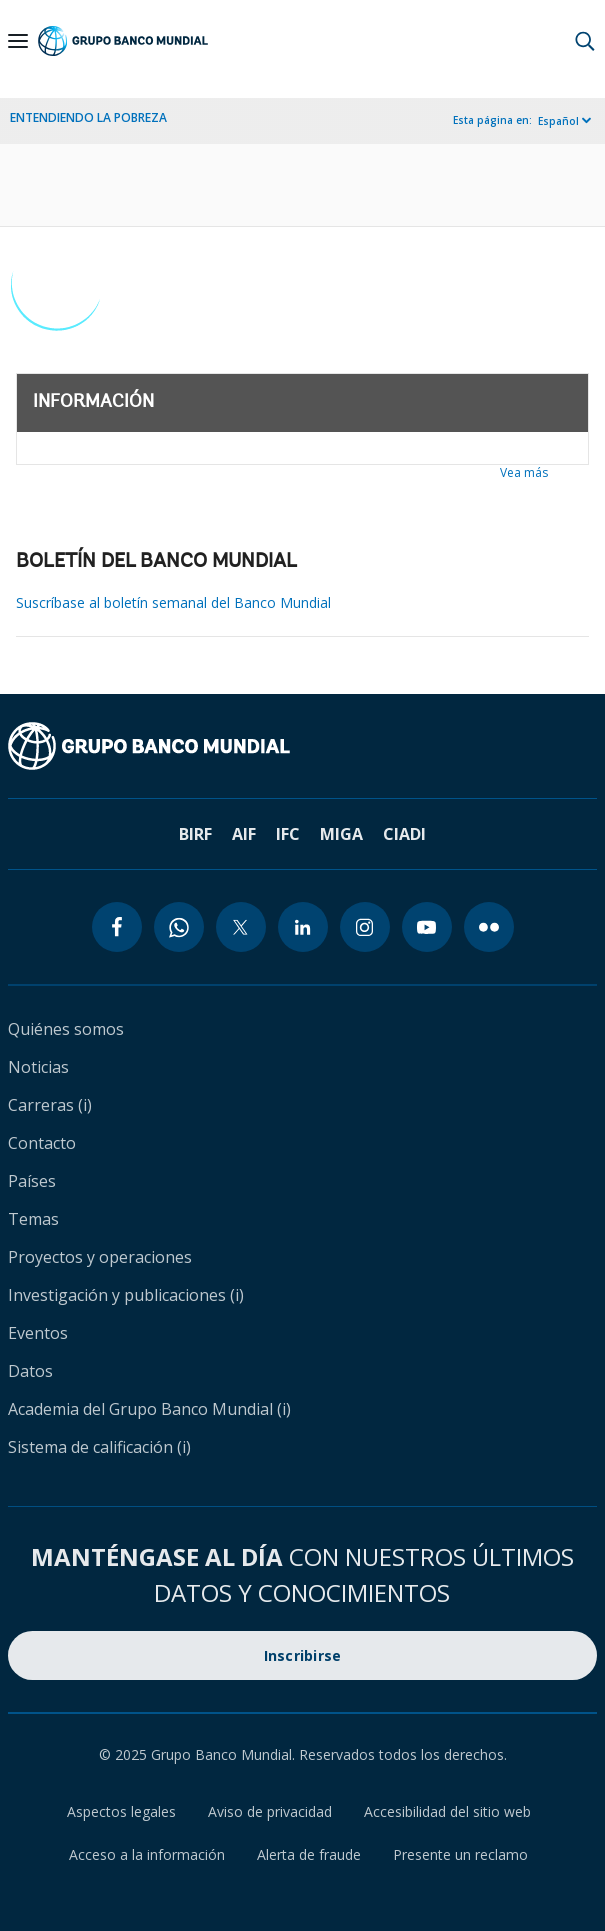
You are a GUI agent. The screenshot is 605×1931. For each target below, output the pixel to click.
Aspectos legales (121, 1811)
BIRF (195, 834)
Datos (30, 1371)
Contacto (42, 1143)
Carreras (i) (50, 1105)
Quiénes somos (66, 1029)
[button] (585, 41)
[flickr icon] (489, 927)
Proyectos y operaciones (100, 1257)
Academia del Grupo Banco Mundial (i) (149, 1409)
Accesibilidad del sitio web (447, 1811)
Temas (33, 1219)
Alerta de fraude (309, 1854)
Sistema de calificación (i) (99, 1447)
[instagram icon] (365, 927)
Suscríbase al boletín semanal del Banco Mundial (173, 602)
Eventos (38, 1333)
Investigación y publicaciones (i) (126, 1295)
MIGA (341, 834)
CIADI (404, 834)
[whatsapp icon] (179, 927)
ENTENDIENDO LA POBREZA (88, 117)
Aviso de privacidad (270, 1811)
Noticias (38, 1067)
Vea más (524, 472)
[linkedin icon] (303, 927)
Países (32, 1181)
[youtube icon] (427, 927)
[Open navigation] (18, 41)
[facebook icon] (117, 927)
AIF (244, 834)
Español (558, 121)
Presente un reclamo (460, 1854)
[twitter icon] (241, 927)
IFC (288, 834)
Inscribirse (303, 1655)
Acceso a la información (147, 1854)
